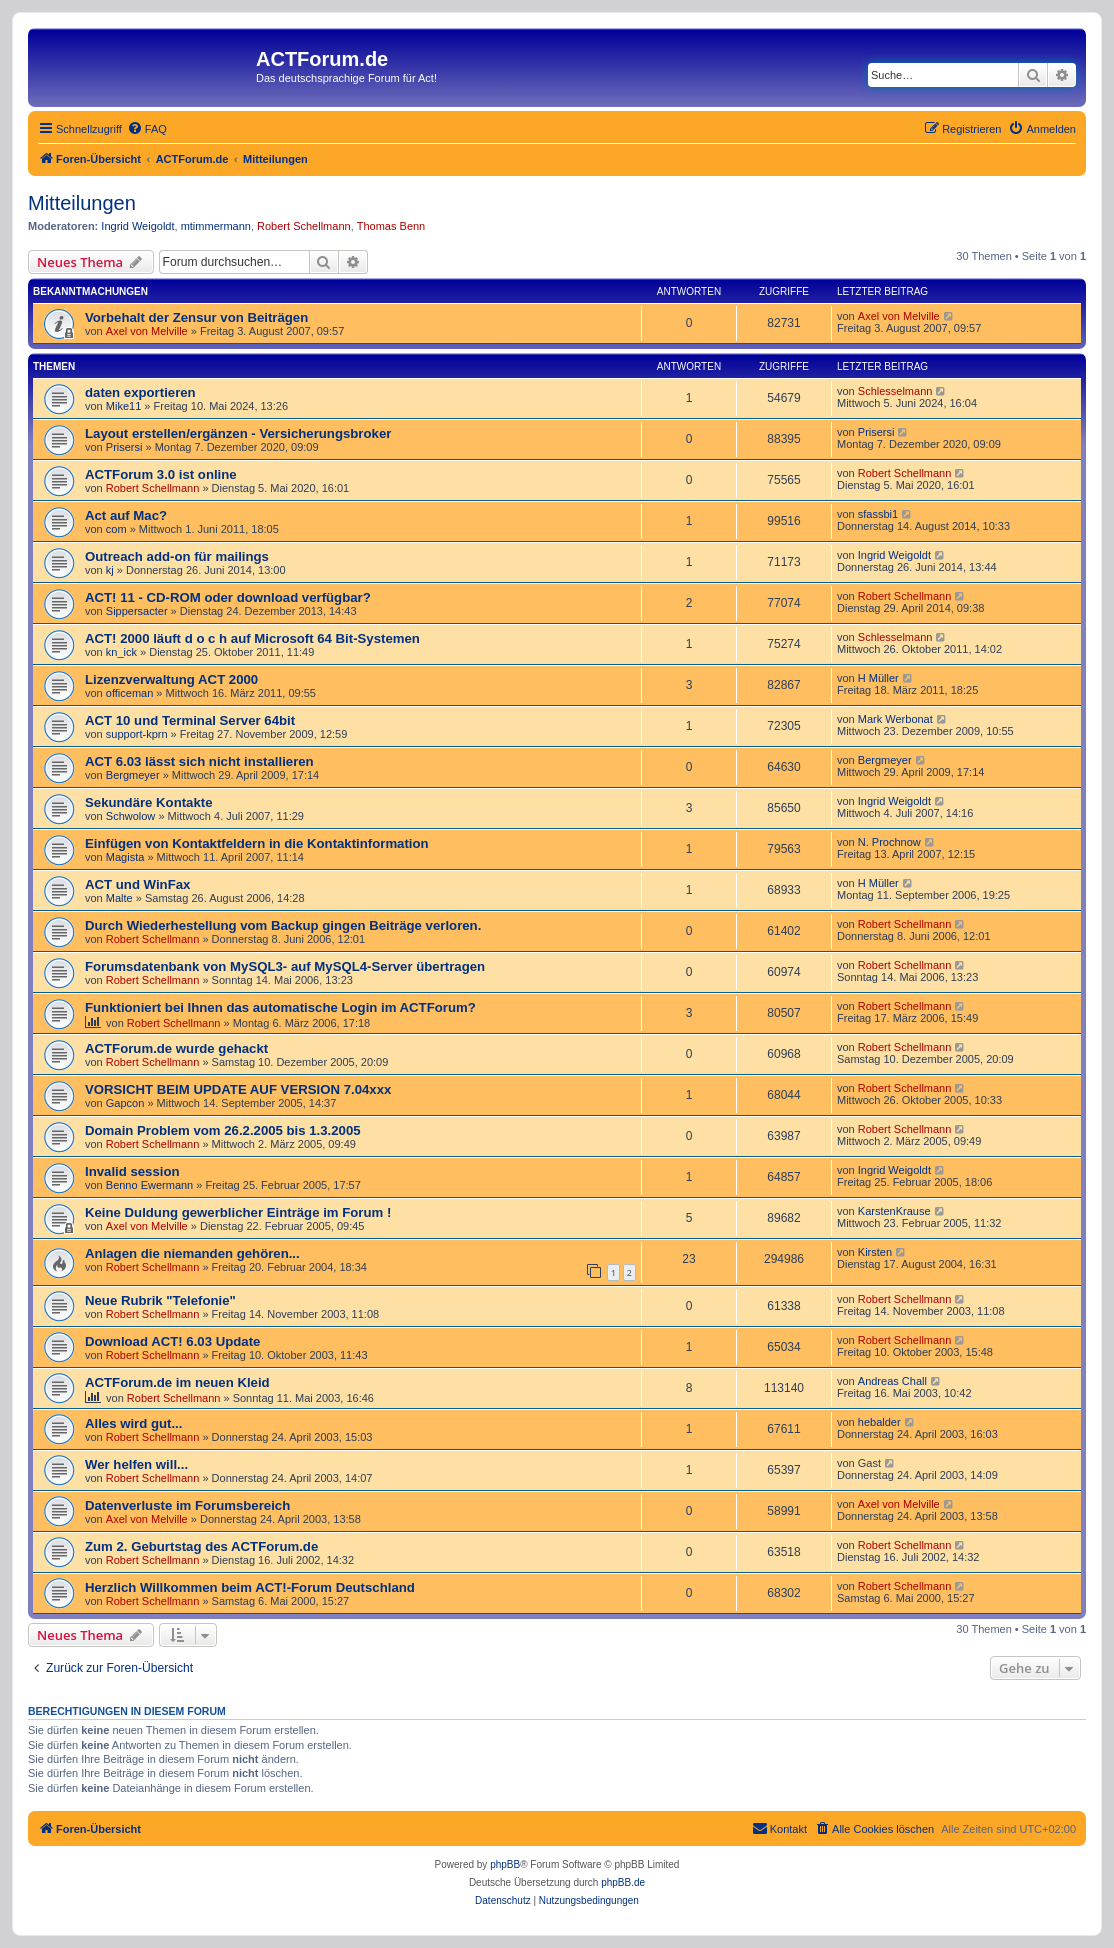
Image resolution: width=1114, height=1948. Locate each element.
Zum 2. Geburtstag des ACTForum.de (201, 1546)
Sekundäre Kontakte (149, 802)
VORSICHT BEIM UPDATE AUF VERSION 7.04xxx (238, 1089)
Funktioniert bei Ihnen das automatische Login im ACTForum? (280, 1007)
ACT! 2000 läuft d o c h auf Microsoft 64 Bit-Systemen (252, 638)
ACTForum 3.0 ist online (161, 474)
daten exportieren (140, 392)
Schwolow (131, 816)
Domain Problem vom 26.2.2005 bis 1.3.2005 (223, 1130)
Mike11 (123, 406)
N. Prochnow (889, 842)
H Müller (878, 678)
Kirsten (875, 1252)
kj (110, 570)
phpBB (505, 1864)
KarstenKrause (894, 1211)
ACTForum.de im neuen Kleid (177, 1382)
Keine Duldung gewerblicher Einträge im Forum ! (238, 1212)
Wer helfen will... (136, 1464)
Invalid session (132, 1171)
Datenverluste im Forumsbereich (187, 1505)
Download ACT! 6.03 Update (172, 1341)
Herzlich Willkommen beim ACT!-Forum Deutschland (250, 1587)
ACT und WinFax (137, 884)
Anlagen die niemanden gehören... (192, 1253)
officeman (130, 693)
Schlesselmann (895, 391)
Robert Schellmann (304, 226)
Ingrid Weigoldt (137, 226)
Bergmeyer (133, 775)
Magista (125, 857)
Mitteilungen (82, 203)
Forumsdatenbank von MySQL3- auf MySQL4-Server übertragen (285, 966)
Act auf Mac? (126, 515)
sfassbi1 (878, 514)
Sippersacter (137, 611)
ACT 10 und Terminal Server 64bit (190, 720)
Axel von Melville (147, 331)
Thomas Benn (391, 226)
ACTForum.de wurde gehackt (176, 1048)
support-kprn (137, 734)
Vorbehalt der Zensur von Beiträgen (196, 317)
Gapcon (125, 1103)
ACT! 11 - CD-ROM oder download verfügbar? (228, 597)
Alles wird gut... (133, 1423)
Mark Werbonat (895, 719)
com (116, 529)
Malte (119, 898)
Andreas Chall (892, 1381)
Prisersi (124, 447)
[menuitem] (147, 129)
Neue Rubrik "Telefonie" (160, 1300)
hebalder (879, 1422)
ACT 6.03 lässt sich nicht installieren (199, 761)
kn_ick (121, 652)
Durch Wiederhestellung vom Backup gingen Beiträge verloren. (283, 925)
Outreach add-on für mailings (177, 556)
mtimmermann (216, 226)
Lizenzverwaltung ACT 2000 (171, 679)
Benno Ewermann (149, 1185)
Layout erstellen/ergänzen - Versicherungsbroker (238, 433)
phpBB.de (623, 1882)
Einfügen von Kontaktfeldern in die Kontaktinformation (257, 843)
